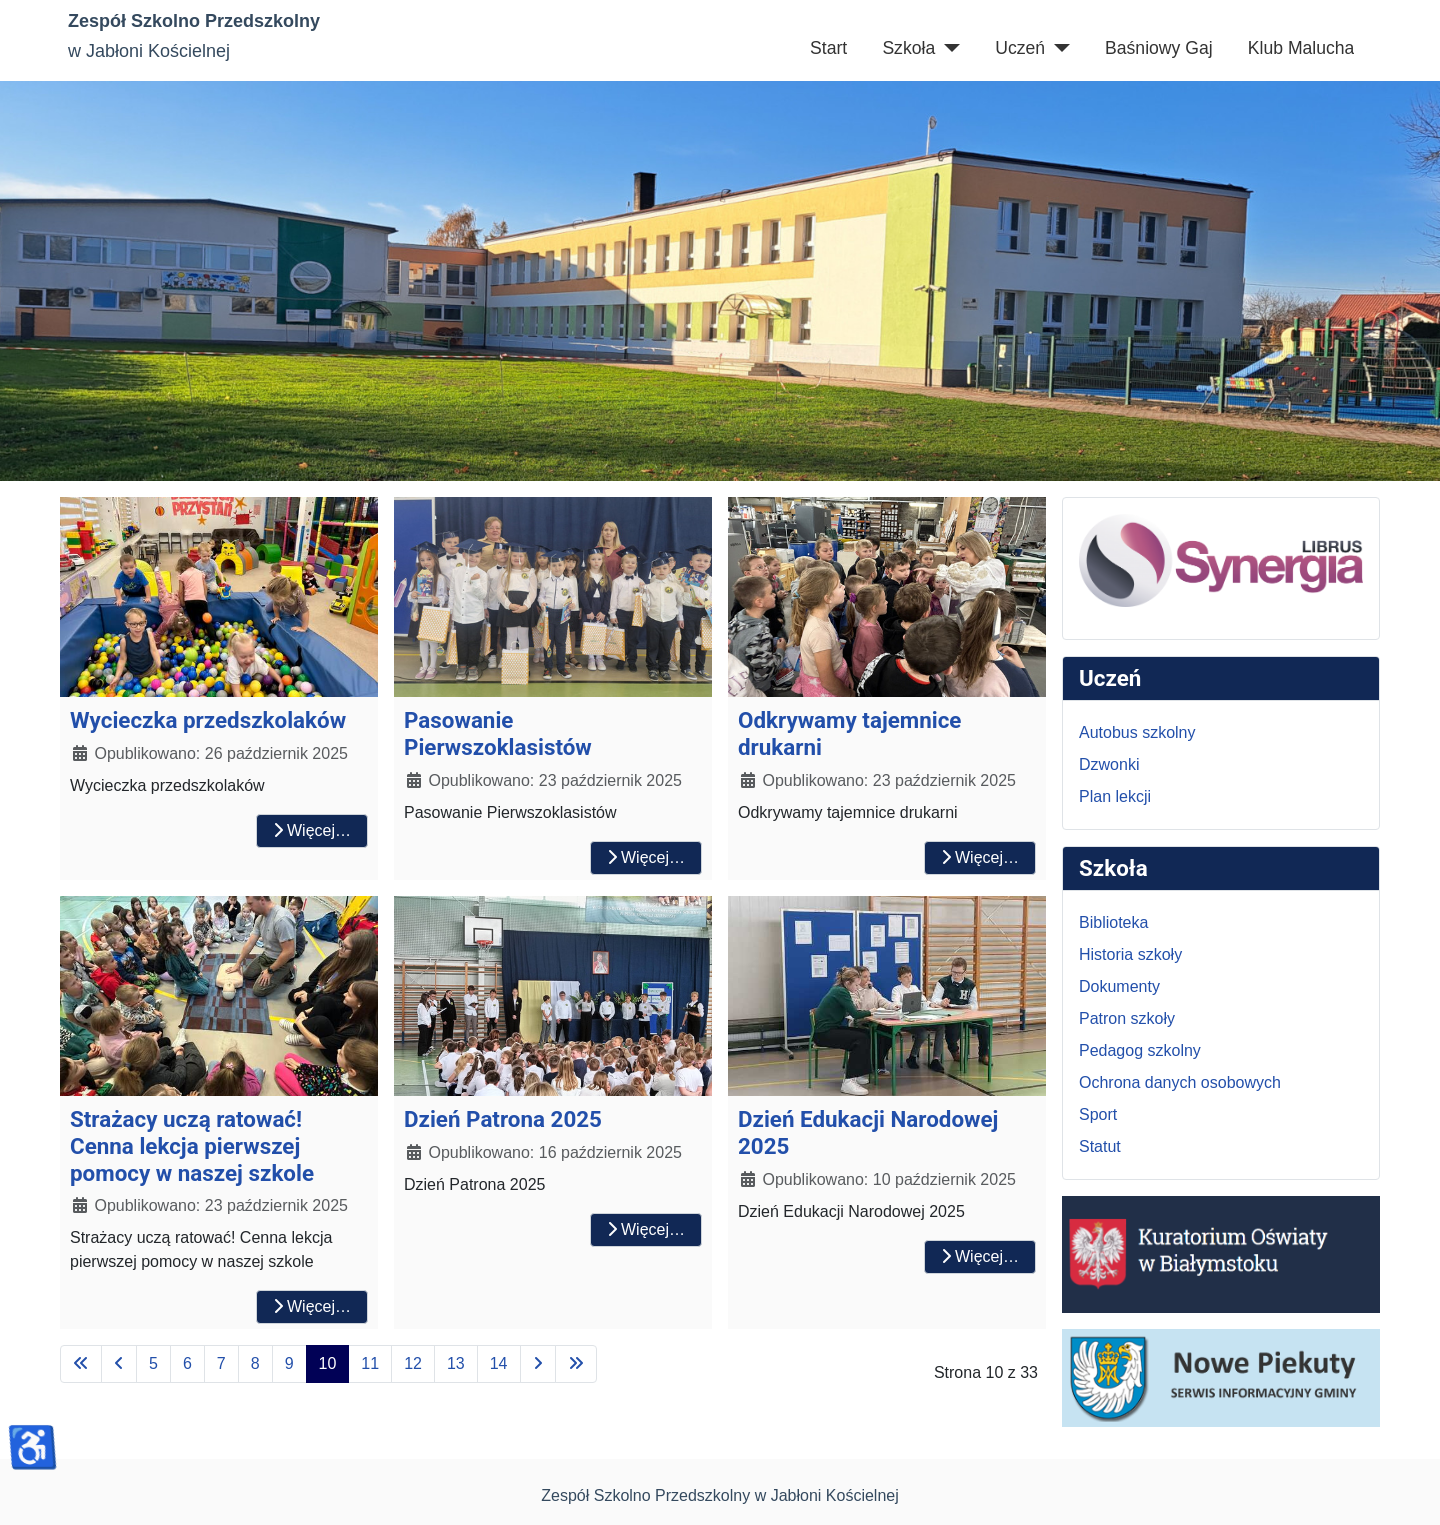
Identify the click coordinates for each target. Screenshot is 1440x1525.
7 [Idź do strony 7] (221, 1363)
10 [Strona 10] (328, 1363)
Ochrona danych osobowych (1180, 1082)
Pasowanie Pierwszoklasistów (498, 733)
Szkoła (908, 48)
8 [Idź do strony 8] (255, 1363)
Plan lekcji (1115, 796)
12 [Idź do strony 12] (413, 1363)
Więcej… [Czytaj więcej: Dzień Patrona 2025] (646, 1229)
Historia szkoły (1130, 954)
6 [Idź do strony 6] (187, 1363)
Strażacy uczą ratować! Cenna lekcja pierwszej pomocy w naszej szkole (192, 1146)
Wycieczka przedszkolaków (208, 720)
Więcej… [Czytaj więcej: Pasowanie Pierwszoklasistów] (646, 857)
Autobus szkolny (1137, 732)
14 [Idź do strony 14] (499, 1363)
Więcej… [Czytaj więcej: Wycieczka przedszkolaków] (312, 830)
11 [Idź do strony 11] (370, 1363)
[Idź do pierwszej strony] (81, 1364)
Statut (1100, 1146)
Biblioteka (1113, 922)
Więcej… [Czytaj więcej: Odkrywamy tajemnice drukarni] (980, 857)
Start (828, 48)
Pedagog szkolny (1140, 1050)
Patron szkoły (1127, 1018)
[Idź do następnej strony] (538, 1364)
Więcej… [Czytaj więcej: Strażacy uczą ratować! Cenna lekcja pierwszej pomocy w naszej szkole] (312, 1306)
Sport (1098, 1114)
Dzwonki (1109, 764)
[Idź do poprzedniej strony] (119, 1364)
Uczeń (1020, 48)
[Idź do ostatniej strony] (576, 1364)
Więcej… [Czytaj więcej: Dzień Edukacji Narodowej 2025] (980, 1256)
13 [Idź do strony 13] (456, 1363)
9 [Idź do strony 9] (289, 1363)
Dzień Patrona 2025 (503, 1119)
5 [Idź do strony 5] (153, 1363)
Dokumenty (1119, 986)
